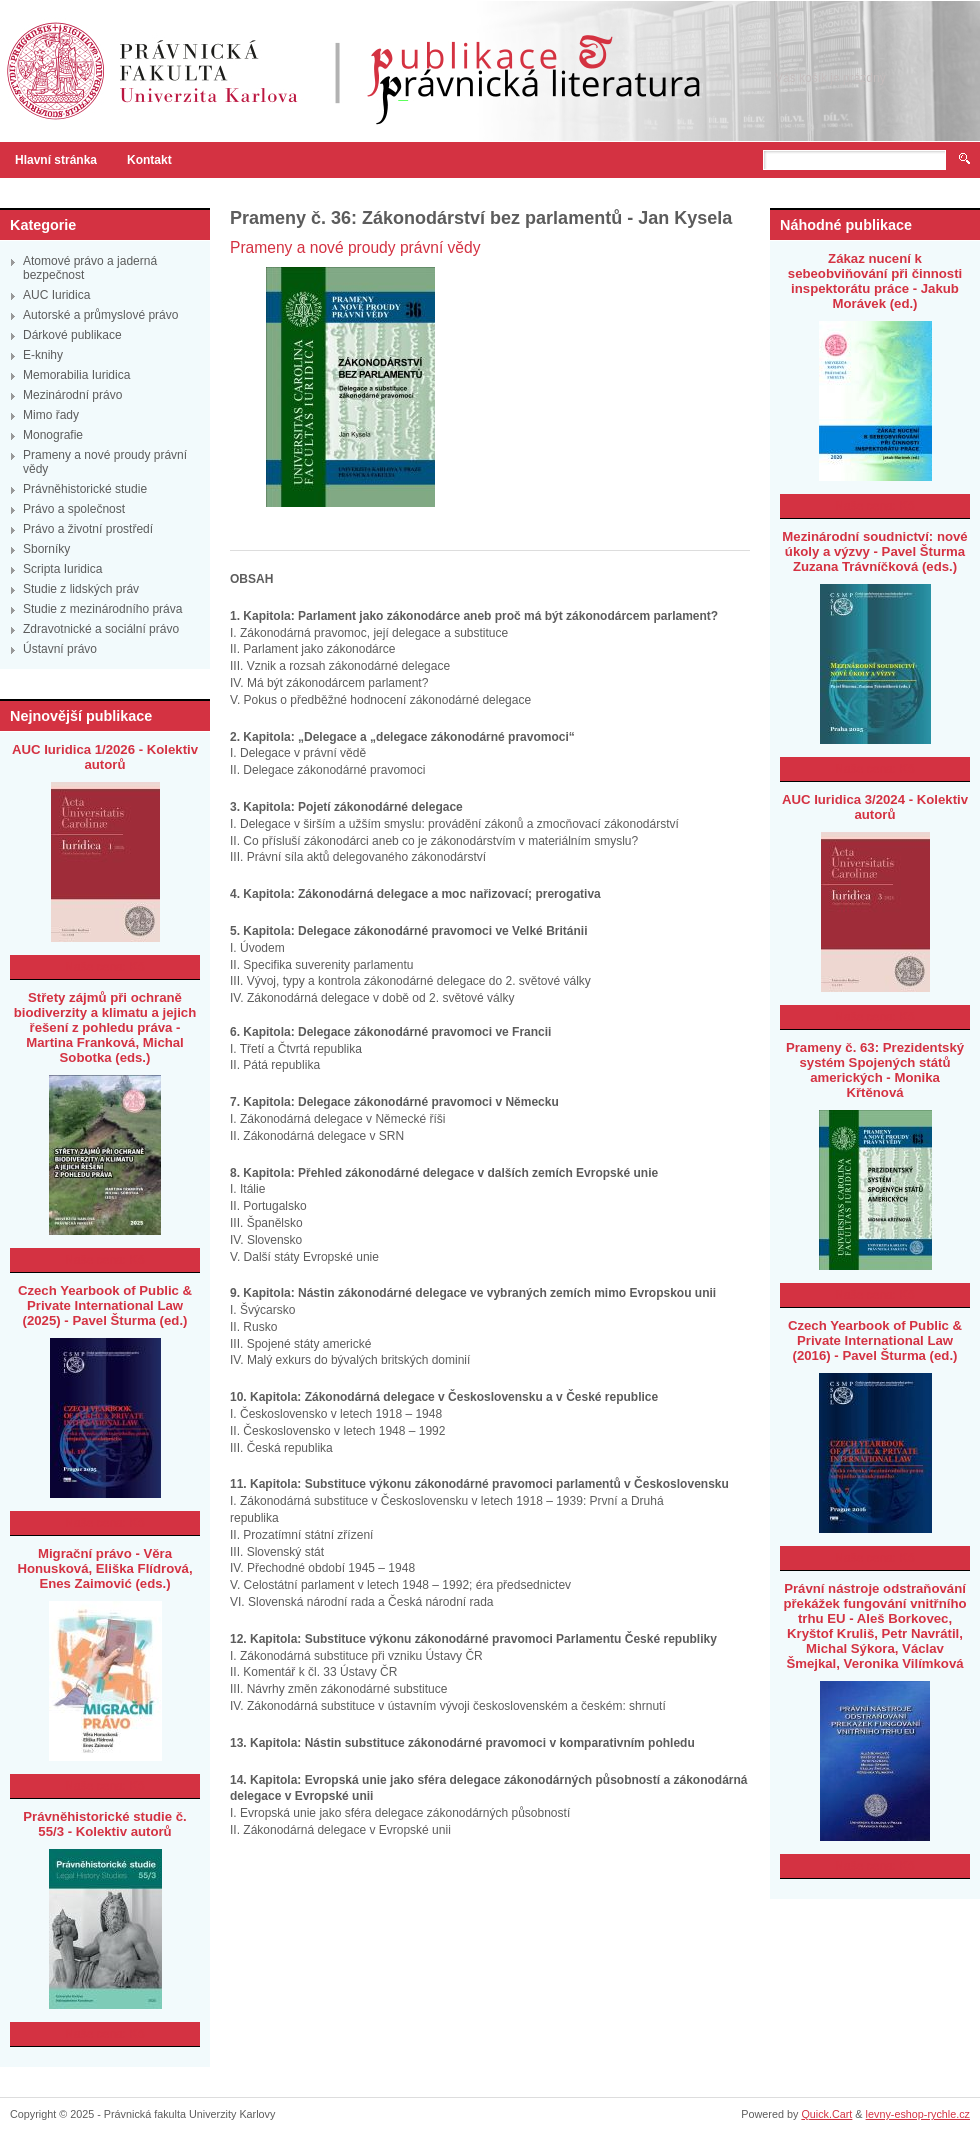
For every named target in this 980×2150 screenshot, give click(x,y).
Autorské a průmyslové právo (100, 315)
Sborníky (46, 549)
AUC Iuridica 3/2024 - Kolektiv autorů (875, 807)
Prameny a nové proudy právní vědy (355, 247)
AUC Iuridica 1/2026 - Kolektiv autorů (105, 757)
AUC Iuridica (56, 295)
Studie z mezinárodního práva (102, 609)
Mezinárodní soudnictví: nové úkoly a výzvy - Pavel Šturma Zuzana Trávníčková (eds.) (874, 551)
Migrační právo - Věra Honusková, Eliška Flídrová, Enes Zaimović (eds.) (104, 1568)
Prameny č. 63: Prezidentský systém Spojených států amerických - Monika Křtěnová (875, 1070)
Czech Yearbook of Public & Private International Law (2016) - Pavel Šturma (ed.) (875, 1340)
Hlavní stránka (56, 160)
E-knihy (43, 355)
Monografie (53, 435)
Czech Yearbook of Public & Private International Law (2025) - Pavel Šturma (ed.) (105, 1305)
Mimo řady (51, 415)
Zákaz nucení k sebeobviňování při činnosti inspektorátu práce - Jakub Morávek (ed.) (875, 281)
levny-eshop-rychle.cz (918, 2114)
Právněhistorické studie (85, 489)
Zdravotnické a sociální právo (101, 629)
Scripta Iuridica (62, 569)
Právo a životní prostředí (88, 529)
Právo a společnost (74, 509)
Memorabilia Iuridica (76, 375)
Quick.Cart (826, 2114)
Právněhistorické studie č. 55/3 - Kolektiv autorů (104, 1824)
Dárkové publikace (72, 335)
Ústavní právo (60, 649)
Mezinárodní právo (72, 395)
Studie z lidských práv (81, 589)
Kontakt (149, 160)
